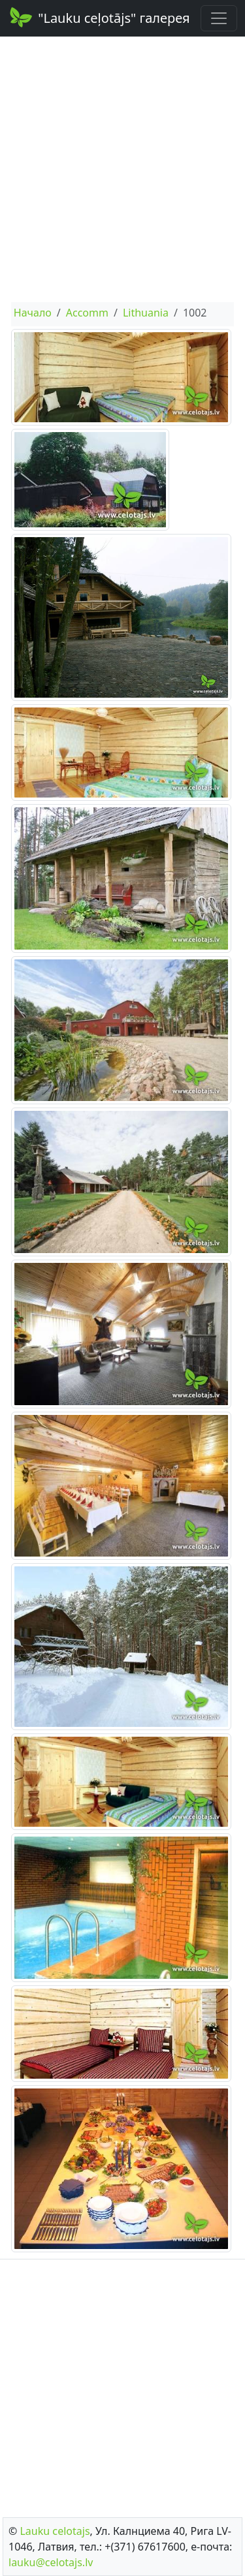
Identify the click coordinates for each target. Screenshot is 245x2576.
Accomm (87, 312)
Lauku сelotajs (55, 2531)
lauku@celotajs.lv (50, 2562)
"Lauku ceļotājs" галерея (99, 17)
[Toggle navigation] (219, 18)
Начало (33, 312)
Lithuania (146, 312)
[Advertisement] (122, 169)
